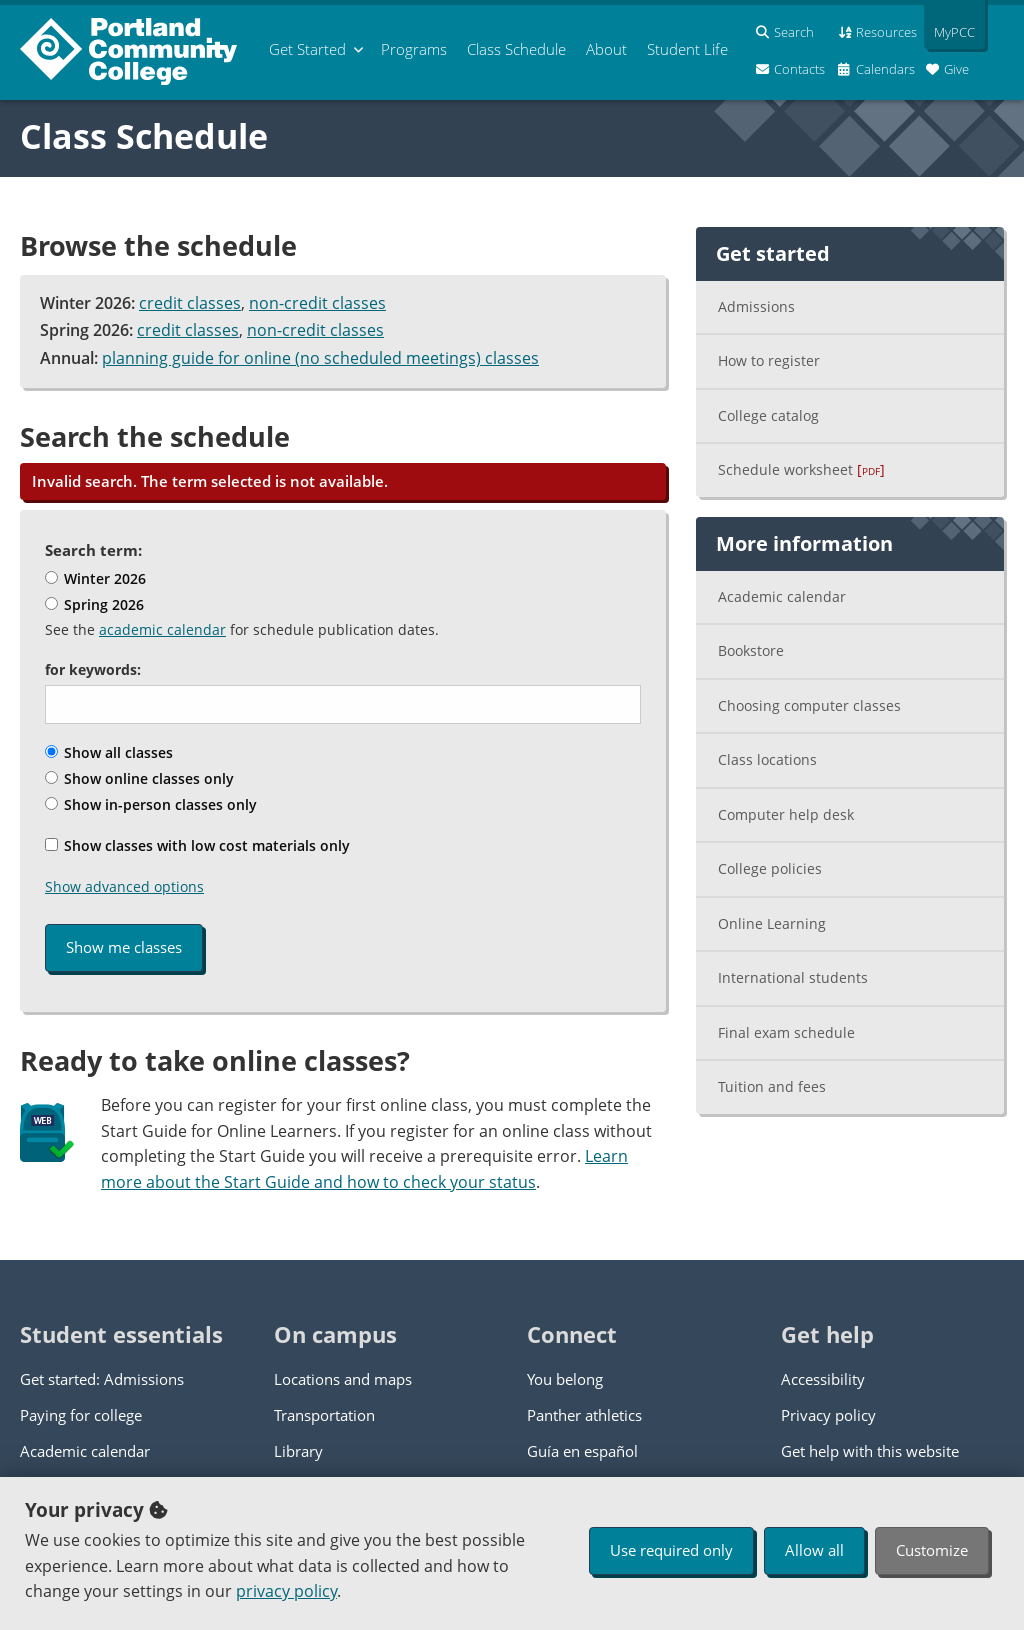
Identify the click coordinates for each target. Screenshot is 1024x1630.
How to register (769, 360)
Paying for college (81, 1415)
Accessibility (823, 1379)
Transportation (324, 1415)
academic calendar (162, 629)
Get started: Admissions (102, 1379)
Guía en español (582, 1451)
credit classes (190, 303)
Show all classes (109, 752)
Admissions (756, 306)
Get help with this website (870, 1451)
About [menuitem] (606, 49)
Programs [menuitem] (414, 49)
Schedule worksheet (801, 469)
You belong (565, 1379)
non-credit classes (317, 303)
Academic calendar (782, 596)
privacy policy (286, 1591)
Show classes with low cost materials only (197, 845)
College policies (770, 868)
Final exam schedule (786, 1032)
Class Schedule (144, 136)
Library (298, 1451)
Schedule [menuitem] (516, 49)
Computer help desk (786, 814)
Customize (932, 1550)
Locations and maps (343, 1379)
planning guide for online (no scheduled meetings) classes (320, 358)
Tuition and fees (772, 1086)
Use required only (671, 1550)
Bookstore (751, 650)
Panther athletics (584, 1415)
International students (793, 977)
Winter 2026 (95, 578)
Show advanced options (124, 886)
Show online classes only (139, 778)
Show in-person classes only (151, 804)
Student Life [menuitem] (687, 49)
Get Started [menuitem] (307, 49)
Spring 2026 (94, 604)
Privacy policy (828, 1415)
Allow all (814, 1550)
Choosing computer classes (809, 705)
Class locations (767, 759)
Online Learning (772, 923)
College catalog (768, 415)
